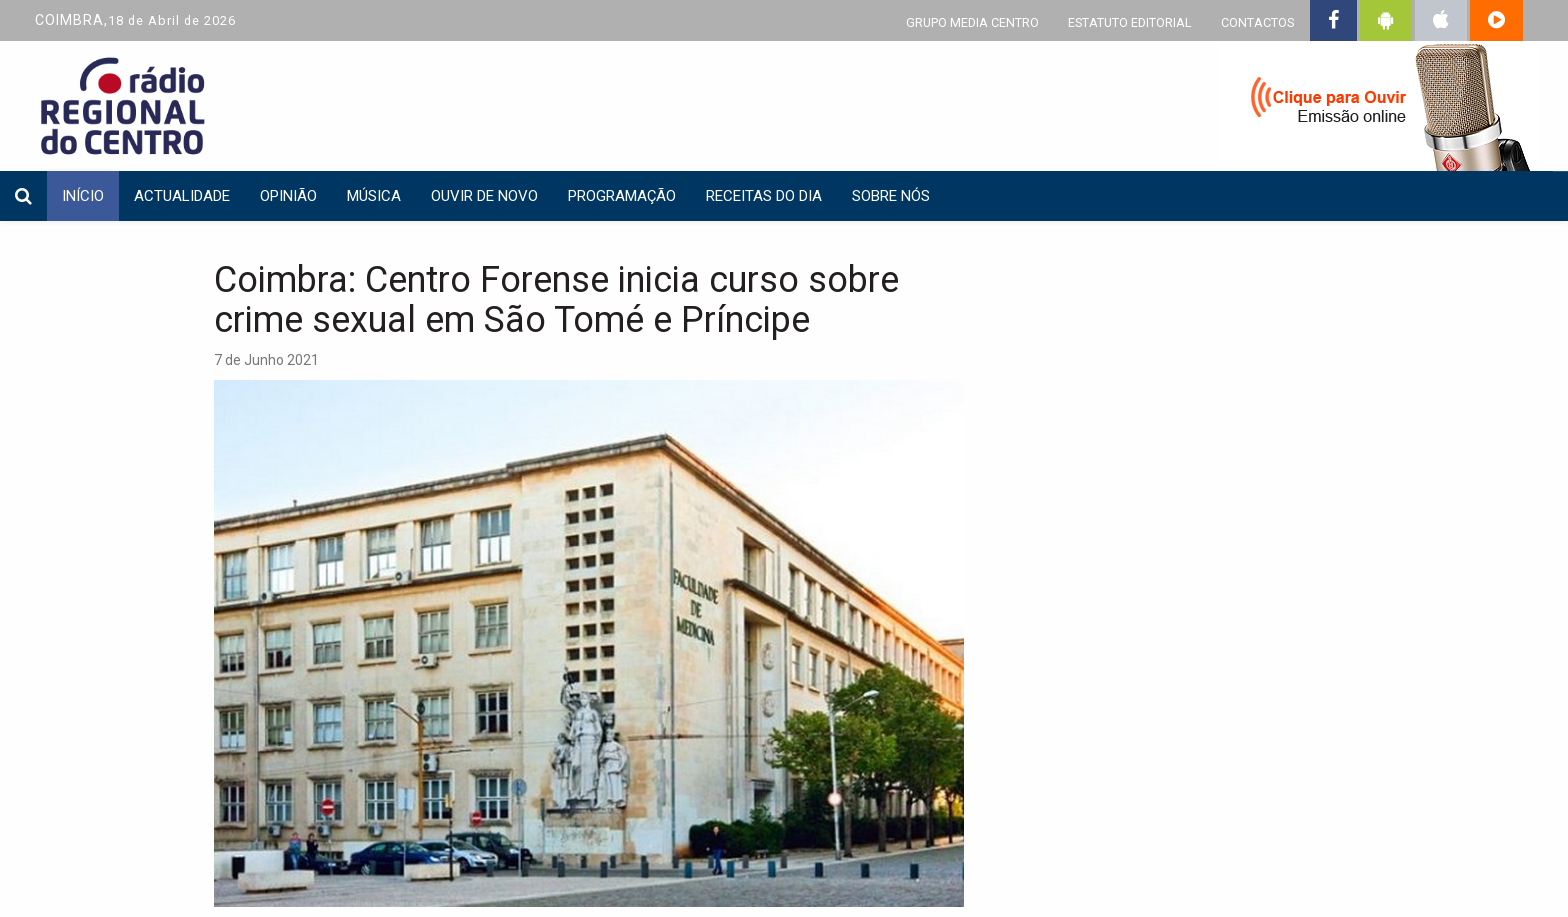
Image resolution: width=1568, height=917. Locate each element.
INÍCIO (83, 196)
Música (374, 196)
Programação (622, 196)
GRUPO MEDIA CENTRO (972, 22)
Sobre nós (891, 196)
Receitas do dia (764, 196)
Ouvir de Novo (484, 196)
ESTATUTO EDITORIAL (1130, 22)
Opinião (288, 196)
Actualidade (182, 196)
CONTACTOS (1257, 22)
